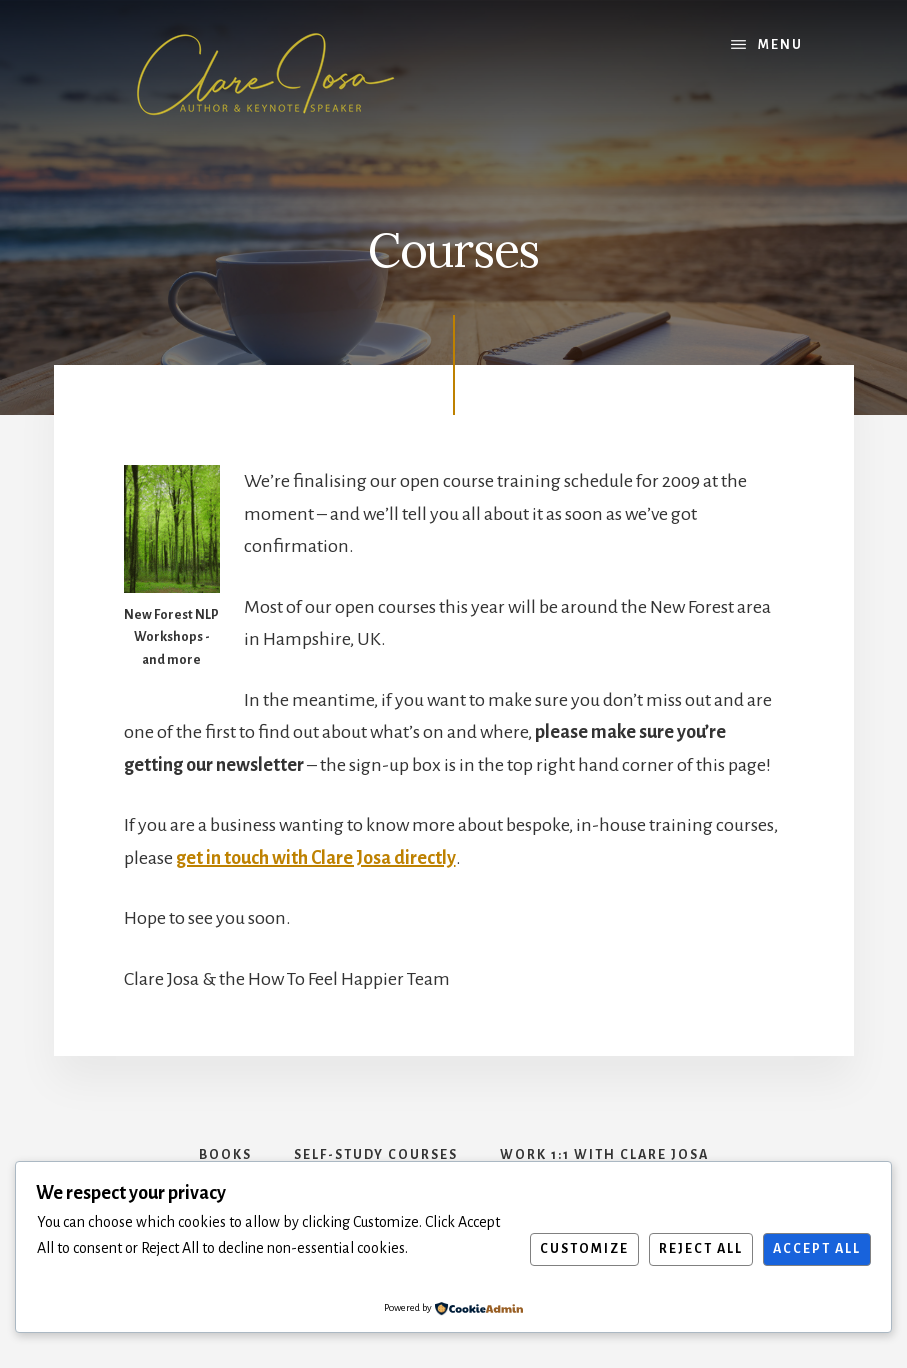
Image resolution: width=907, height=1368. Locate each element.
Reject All (701, 1249)
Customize (584, 1249)
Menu (780, 45)
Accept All (817, 1249)
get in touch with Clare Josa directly (316, 858)
